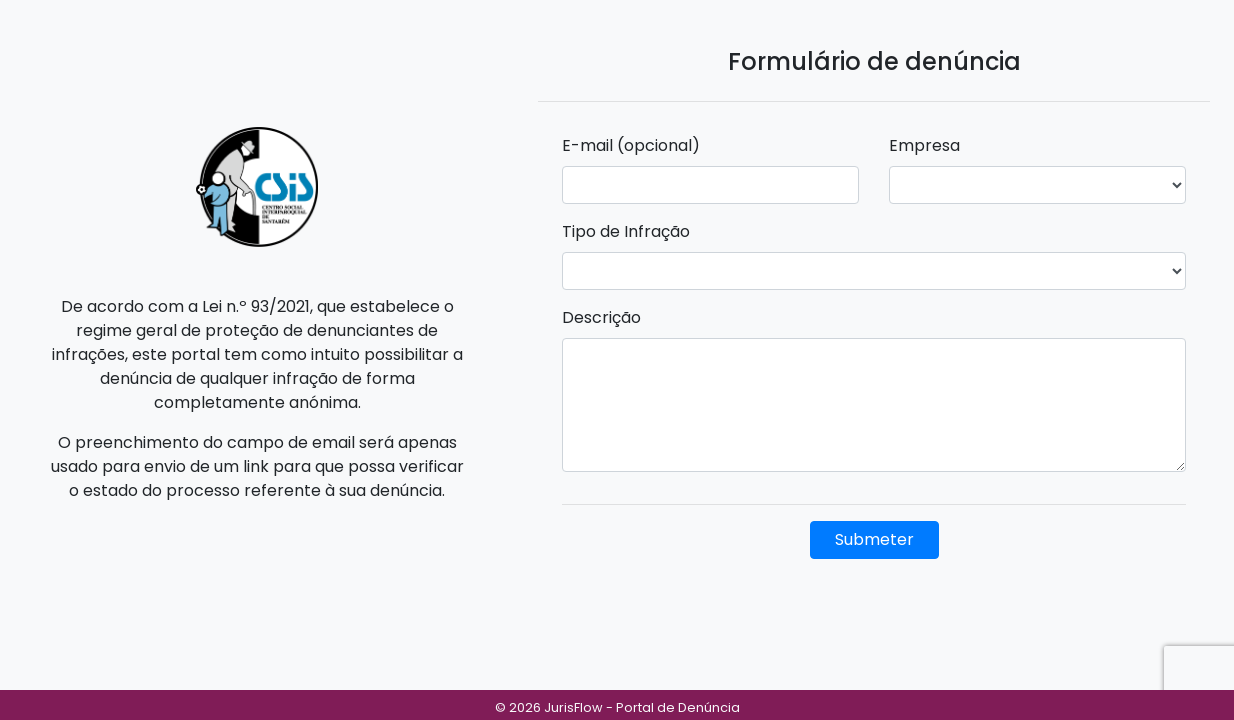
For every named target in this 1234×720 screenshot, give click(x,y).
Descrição (601, 317)
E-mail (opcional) (631, 145)
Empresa (924, 145)
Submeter (874, 539)
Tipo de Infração (626, 231)
